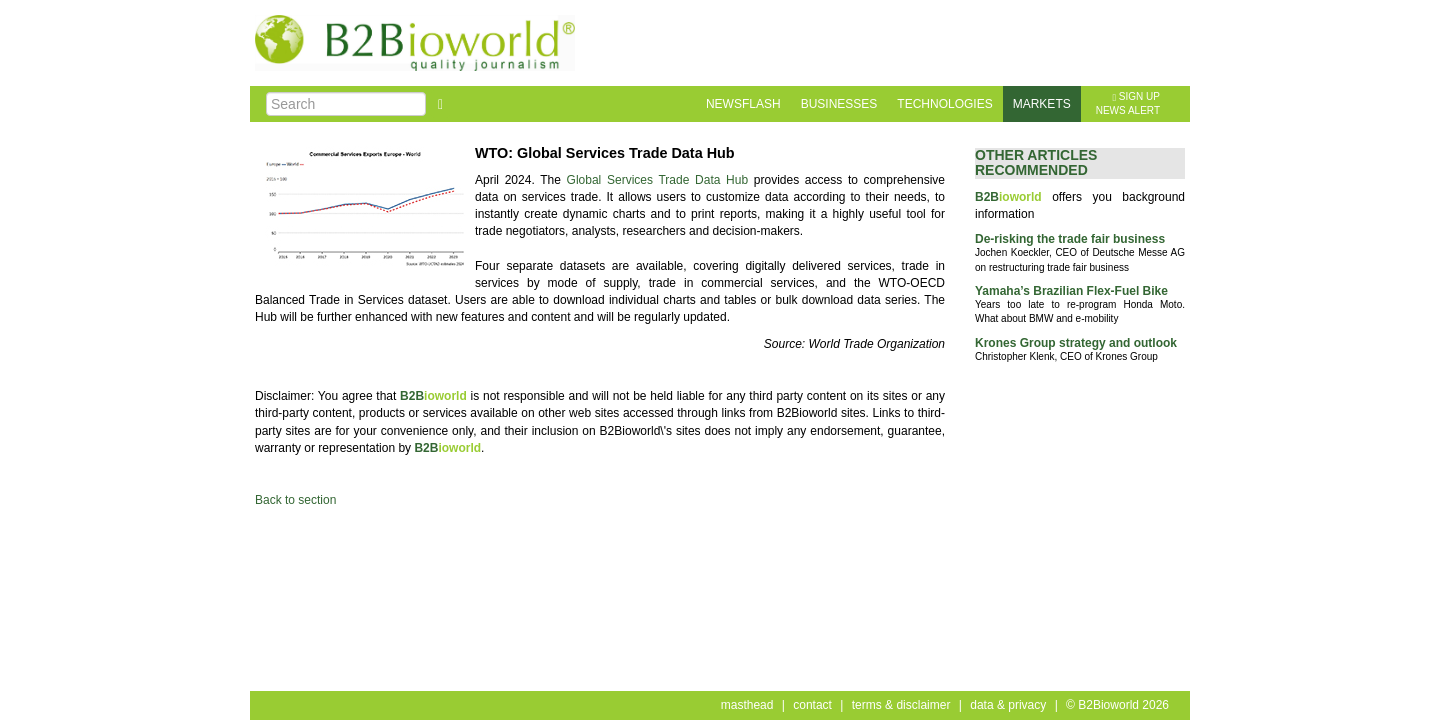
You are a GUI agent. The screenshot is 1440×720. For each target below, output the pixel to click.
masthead (747, 705)
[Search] (346, 104)
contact (812, 705)
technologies (944, 104)
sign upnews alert (1128, 103)
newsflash (743, 104)
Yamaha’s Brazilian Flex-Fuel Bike (1071, 291)
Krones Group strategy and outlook (1076, 343)
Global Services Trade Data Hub (658, 180)
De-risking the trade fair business (1070, 239)
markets (1042, 104)
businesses (839, 104)
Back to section (295, 500)
